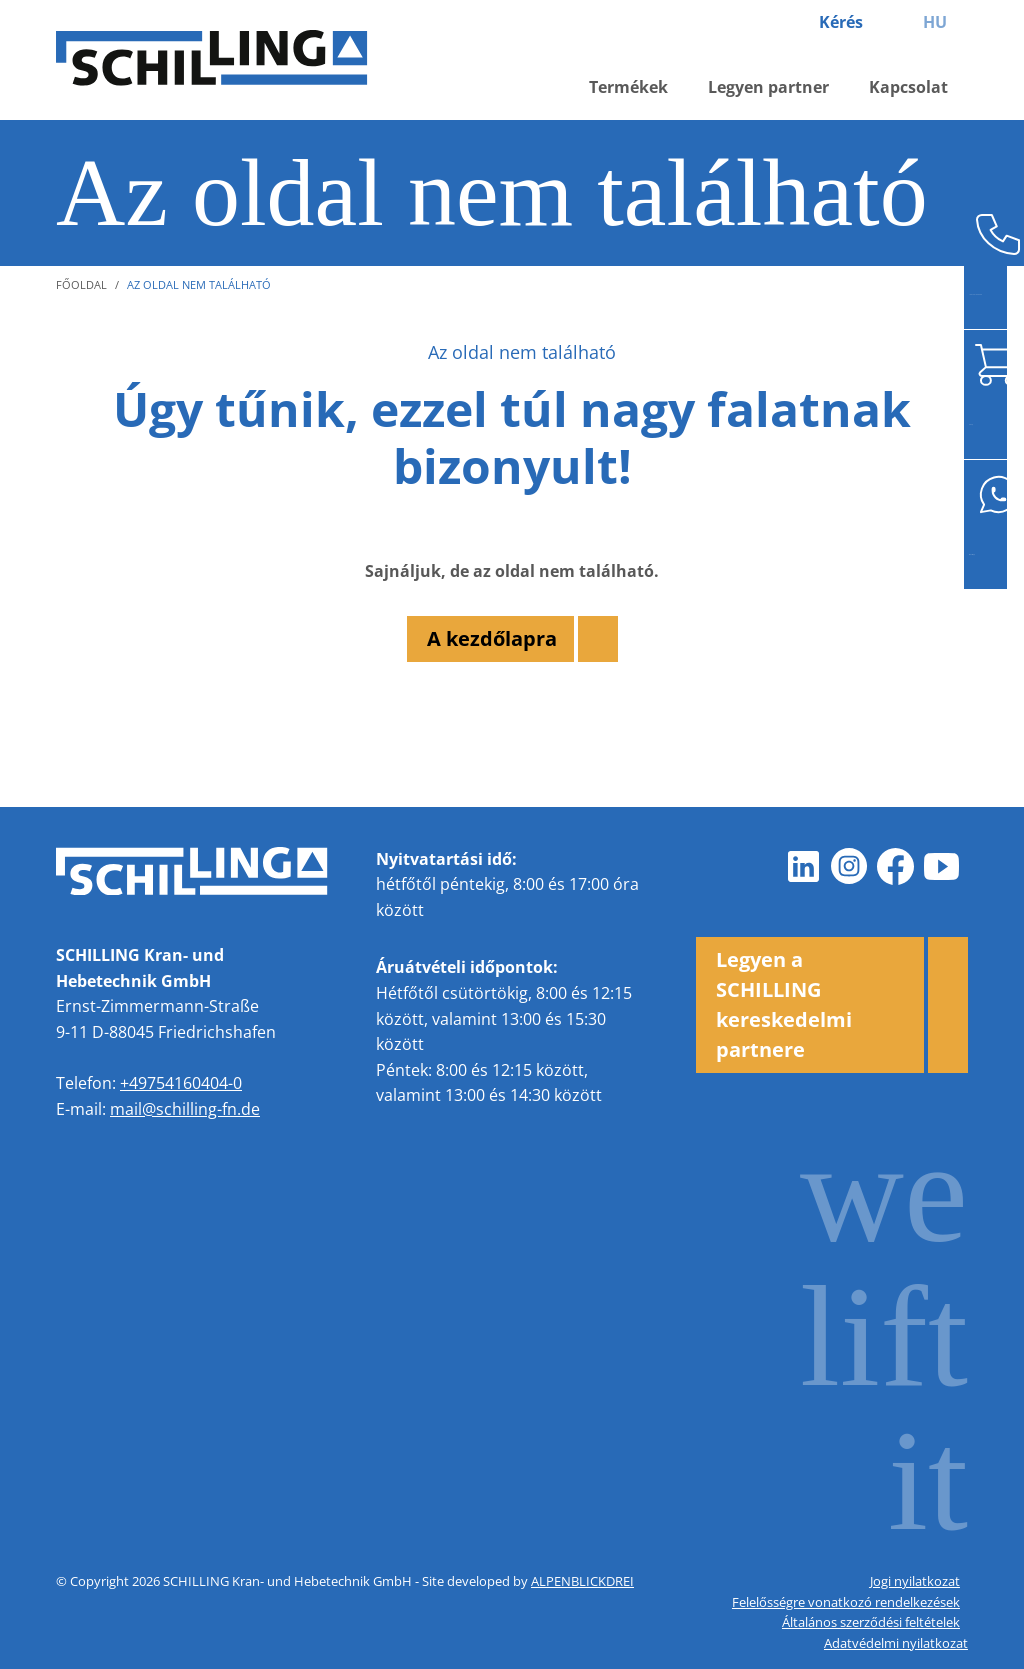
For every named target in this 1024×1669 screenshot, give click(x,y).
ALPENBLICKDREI (582, 1581)
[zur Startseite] (226, 60)
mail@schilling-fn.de (185, 1109)
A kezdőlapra (492, 638)
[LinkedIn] (804, 867)
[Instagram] (850, 867)
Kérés (841, 22)
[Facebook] (896, 867)
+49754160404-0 (181, 1083)
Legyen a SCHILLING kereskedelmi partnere (784, 1004)
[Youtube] (942, 867)
